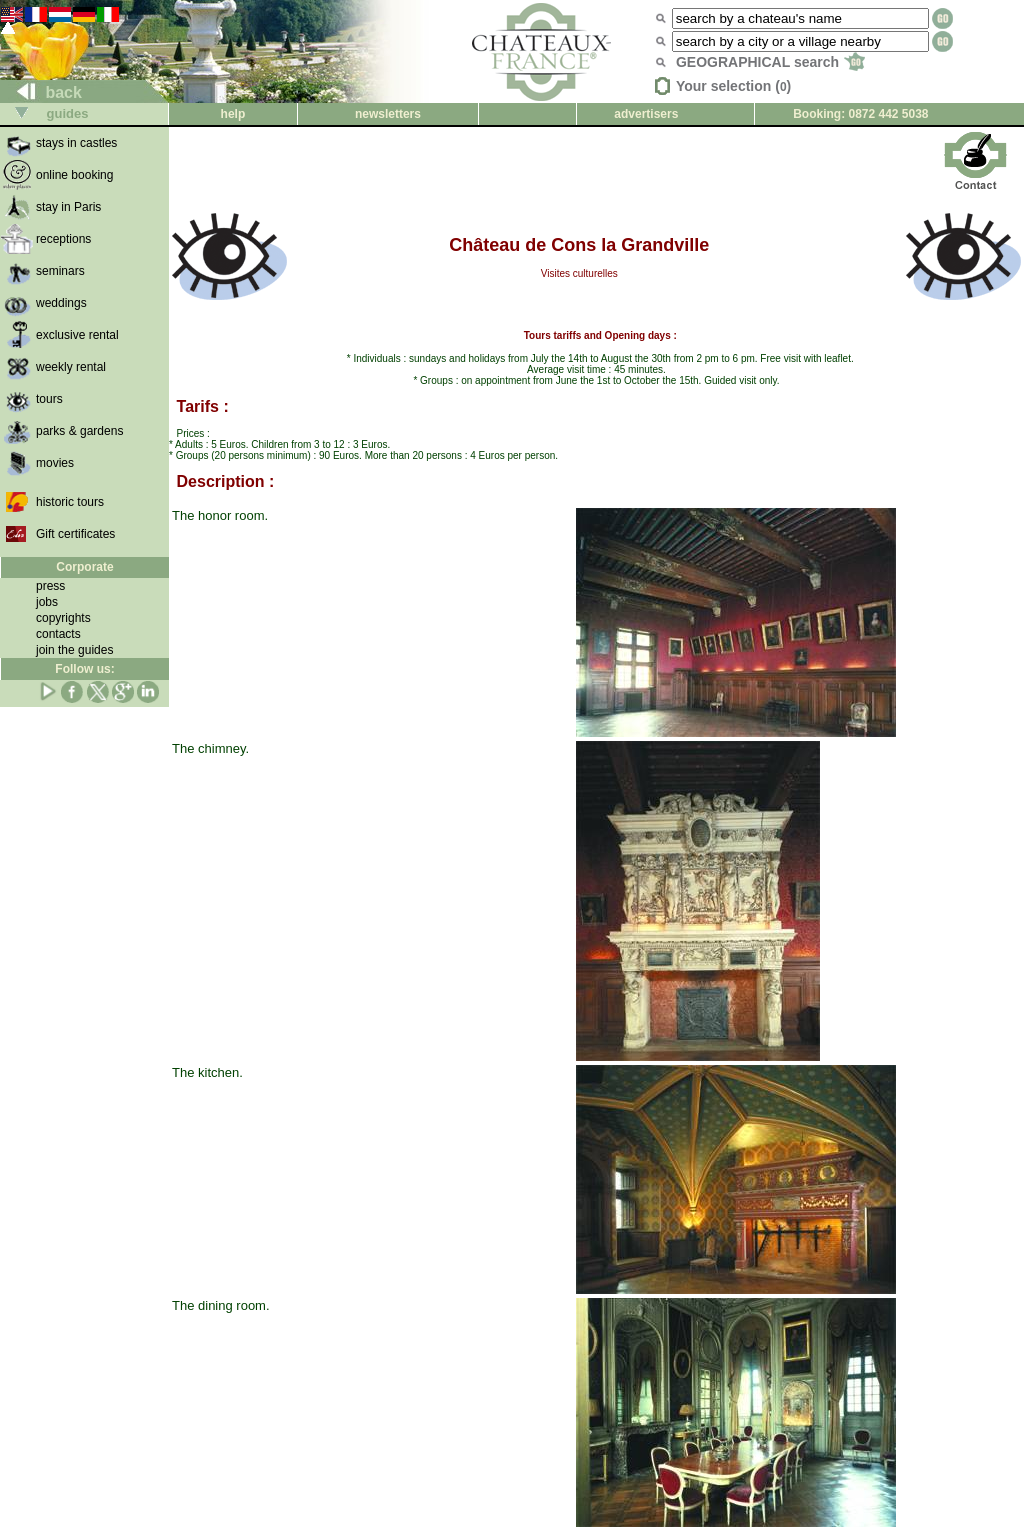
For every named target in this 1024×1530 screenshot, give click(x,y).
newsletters (388, 114)
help (233, 114)
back (41, 92)
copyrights (63, 618)
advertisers (646, 114)
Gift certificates (75, 534)
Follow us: (84, 669)
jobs (47, 602)
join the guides (74, 650)
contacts (58, 634)
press (50, 586)
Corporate (84, 567)
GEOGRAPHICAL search (770, 62)
